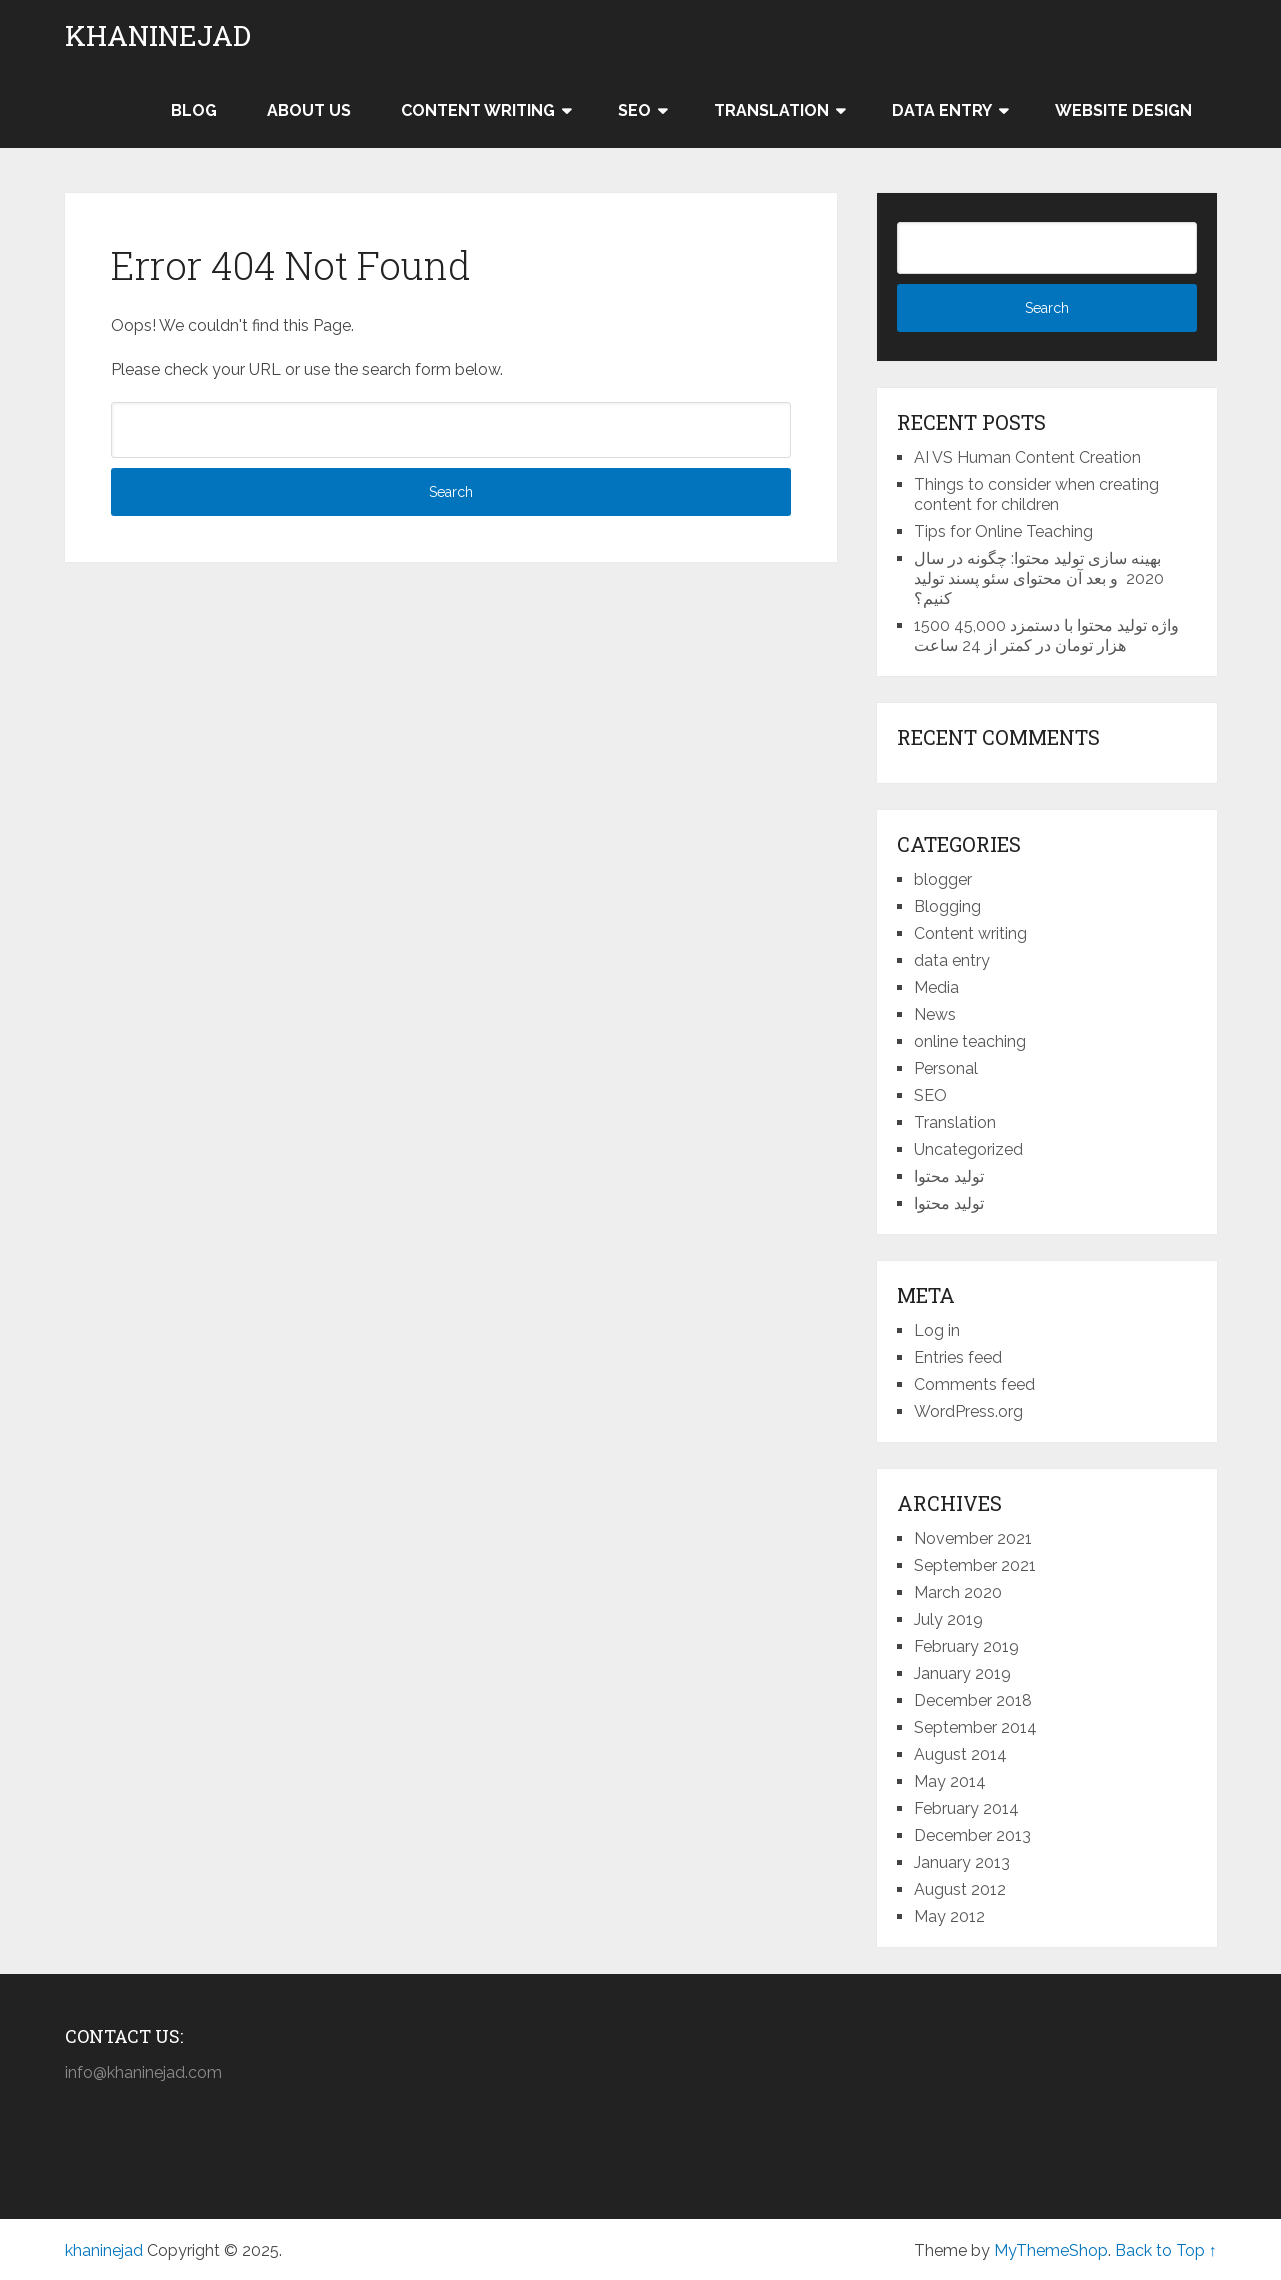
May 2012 (949, 1916)
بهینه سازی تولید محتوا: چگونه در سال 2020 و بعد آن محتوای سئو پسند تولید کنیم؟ (1039, 578)
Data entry (942, 110)
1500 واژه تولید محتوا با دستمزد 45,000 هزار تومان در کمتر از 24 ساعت (1046, 635)
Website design (1123, 110)
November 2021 (973, 1538)
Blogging (947, 906)
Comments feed (974, 1384)
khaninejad (158, 36)
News (935, 1014)
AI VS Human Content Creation (1027, 457)
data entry (952, 960)
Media (936, 987)
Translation (771, 110)
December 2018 (973, 1700)
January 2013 (962, 1862)
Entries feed (958, 1357)
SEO (634, 110)
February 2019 (966, 1646)
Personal (946, 1068)
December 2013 (972, 1835)
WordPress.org (968, 1411)
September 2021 (975, 1565)
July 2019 (948, 1619)
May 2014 (950, 1781)
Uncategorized (968, 1149)
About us (309, 110)
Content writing (478, 110)
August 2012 (960, 1889)
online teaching (970, 1041)
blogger (943, 879)
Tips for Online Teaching (1003, 531)
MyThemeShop (1051, 2250)
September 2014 (975, 1727)
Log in (937, 1330)
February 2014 (966, 1808)
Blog (194, 110)
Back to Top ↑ (1166, 2250)
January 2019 (962, 1673)
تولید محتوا (949, 1176)
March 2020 (958, 1592)
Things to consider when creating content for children (1036, 494)
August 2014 (960, 1754)
